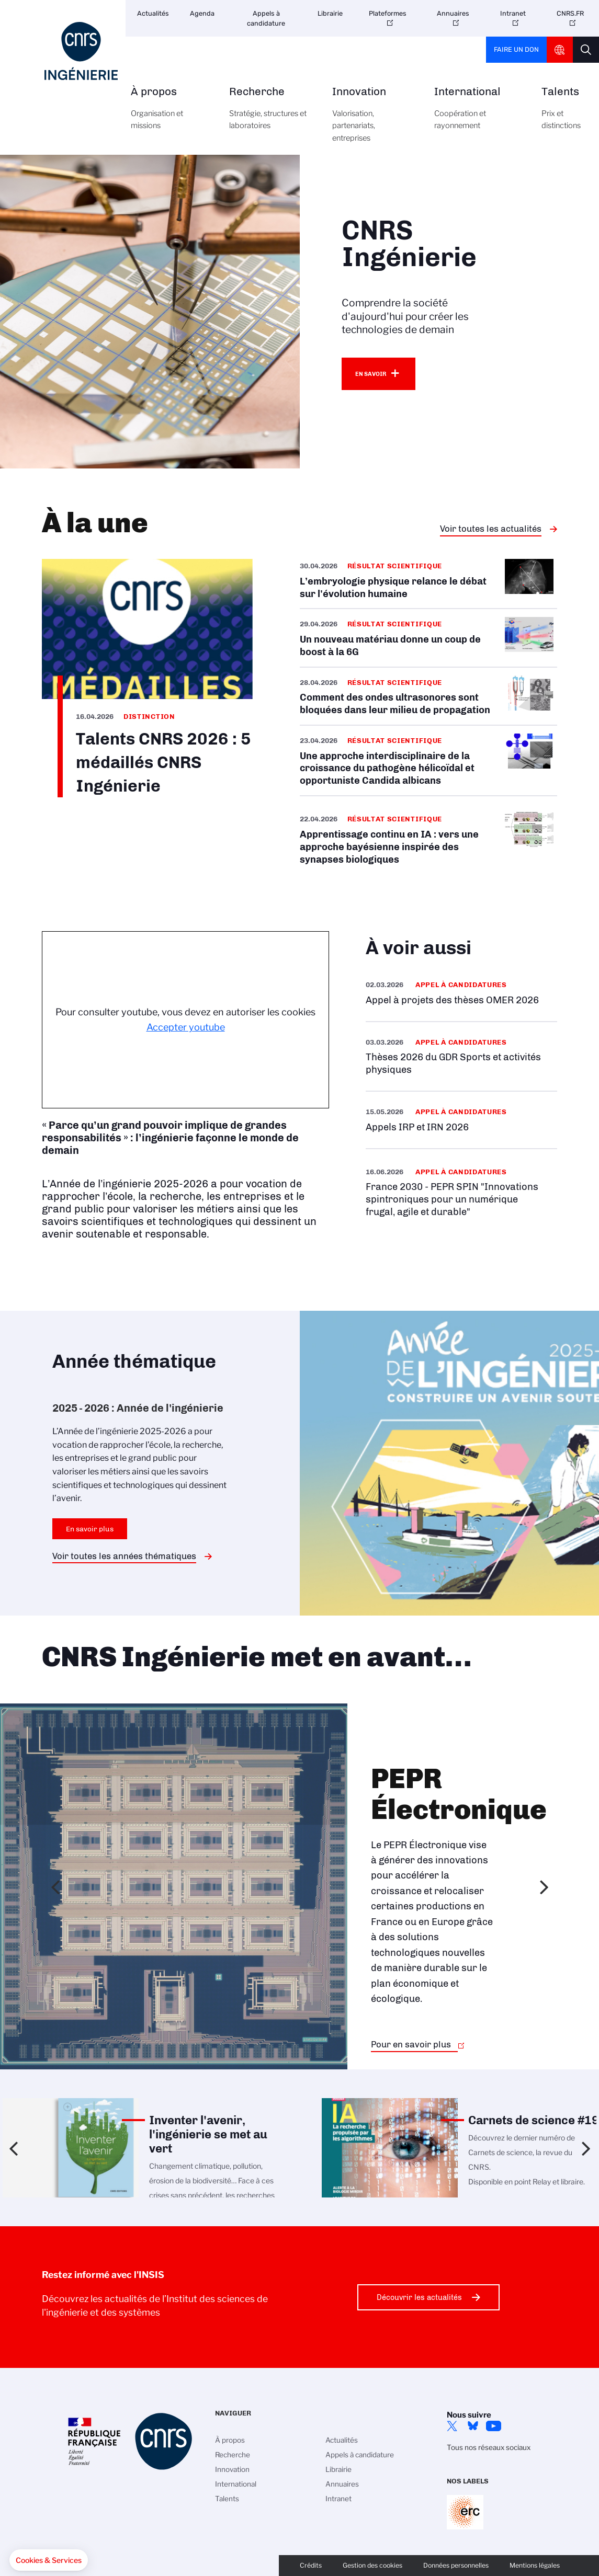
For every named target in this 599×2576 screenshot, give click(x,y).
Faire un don (516, 49)
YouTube (494, 2426)
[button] (48, 2560)
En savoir (370, 373)
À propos (168, 114)
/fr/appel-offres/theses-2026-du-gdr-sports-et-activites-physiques (461, 1056)
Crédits (311, 2565)
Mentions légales (535, 2565)
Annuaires (453, 13)
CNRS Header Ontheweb (560, 50)
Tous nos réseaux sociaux (488, 2447)
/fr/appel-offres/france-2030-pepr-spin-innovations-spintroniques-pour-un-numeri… (461, 1191)
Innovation (371, 120)
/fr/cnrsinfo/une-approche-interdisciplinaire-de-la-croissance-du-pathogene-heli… (429, 760)
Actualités (153, 13)
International (476, 114)
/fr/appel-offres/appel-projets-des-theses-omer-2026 (461, 993)
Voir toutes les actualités (490, 528)
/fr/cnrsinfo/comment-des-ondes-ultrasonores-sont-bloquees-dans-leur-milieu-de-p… (429, 696)
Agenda (202, 13)
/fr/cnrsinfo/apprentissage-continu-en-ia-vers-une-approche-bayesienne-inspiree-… (429, 838)
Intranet (513, 13)
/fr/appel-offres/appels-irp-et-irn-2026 (461, 1120)
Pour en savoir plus (411, 2044)
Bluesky (473, 2426)
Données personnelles (456, 2565)
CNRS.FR (570, 13)
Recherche (269, 114)
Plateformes (387, 13)
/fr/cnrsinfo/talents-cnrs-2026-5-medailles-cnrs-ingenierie (147, 678)
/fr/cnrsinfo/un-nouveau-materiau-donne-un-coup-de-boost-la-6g (429, 637)
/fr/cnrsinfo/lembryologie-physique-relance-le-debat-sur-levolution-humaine (429, 583)
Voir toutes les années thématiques (124, 1556)
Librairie (330, 13)
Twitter (452, 2426)
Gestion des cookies (372, 2565)
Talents (561, 114)
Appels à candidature (266, 18)
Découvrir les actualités (419, 2297)
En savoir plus (90, 1529)
